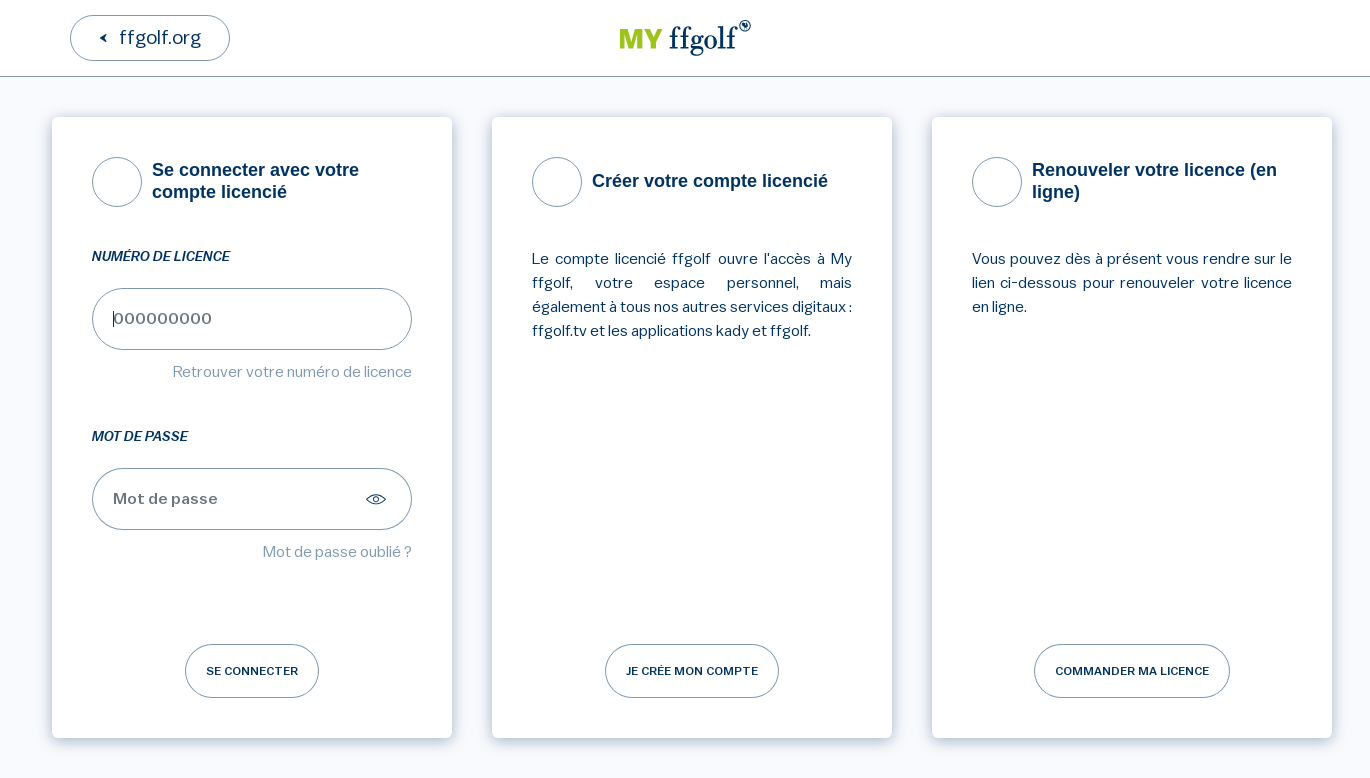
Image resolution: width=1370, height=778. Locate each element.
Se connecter (252, 671)
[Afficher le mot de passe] (379, 499)
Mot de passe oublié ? (337, 552)
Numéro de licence (161, 257)
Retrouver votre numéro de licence (292, 372)
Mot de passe (140, 437)
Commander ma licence (1132, 671)
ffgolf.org (160, 38)
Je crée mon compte (692, 671)
